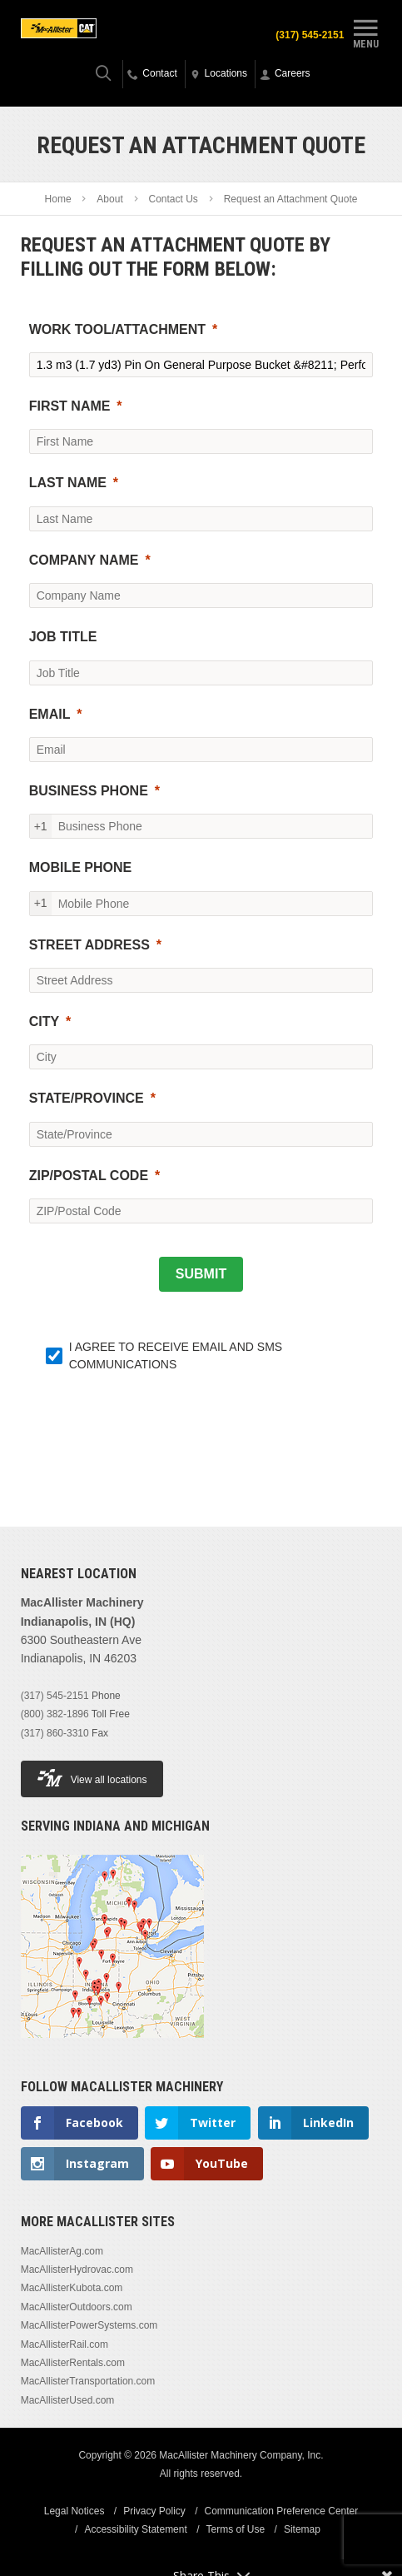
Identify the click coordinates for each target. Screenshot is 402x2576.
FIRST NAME (70, 406)
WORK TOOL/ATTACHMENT (117, 329)
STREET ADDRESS (89, 945)
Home (58, 199)
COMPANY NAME (84, 560)
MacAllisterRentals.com (73, 2363)
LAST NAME (68, 483)
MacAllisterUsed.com (68, 2400)
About (109, 199)
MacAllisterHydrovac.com (77, 2269)
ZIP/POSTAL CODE (88, 1175)
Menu (365, 31)
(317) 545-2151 (309, 35)
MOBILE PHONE (80, 867)
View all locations (92, 1777)
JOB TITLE (63, 637)
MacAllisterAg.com (62, 2251)
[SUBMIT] (201, 1274)
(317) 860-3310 (55, 1733)
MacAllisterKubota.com (72, 2288)
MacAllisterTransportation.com (88, 2381)
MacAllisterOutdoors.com (76, 2307)
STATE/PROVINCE (86, 1098)
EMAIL (50, 714)
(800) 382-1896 (55, 1714)
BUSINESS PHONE (88, 791)
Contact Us (173, 199)
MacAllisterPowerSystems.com (89, 2325)
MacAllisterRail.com (64, 2344)
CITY (44, 1021)
